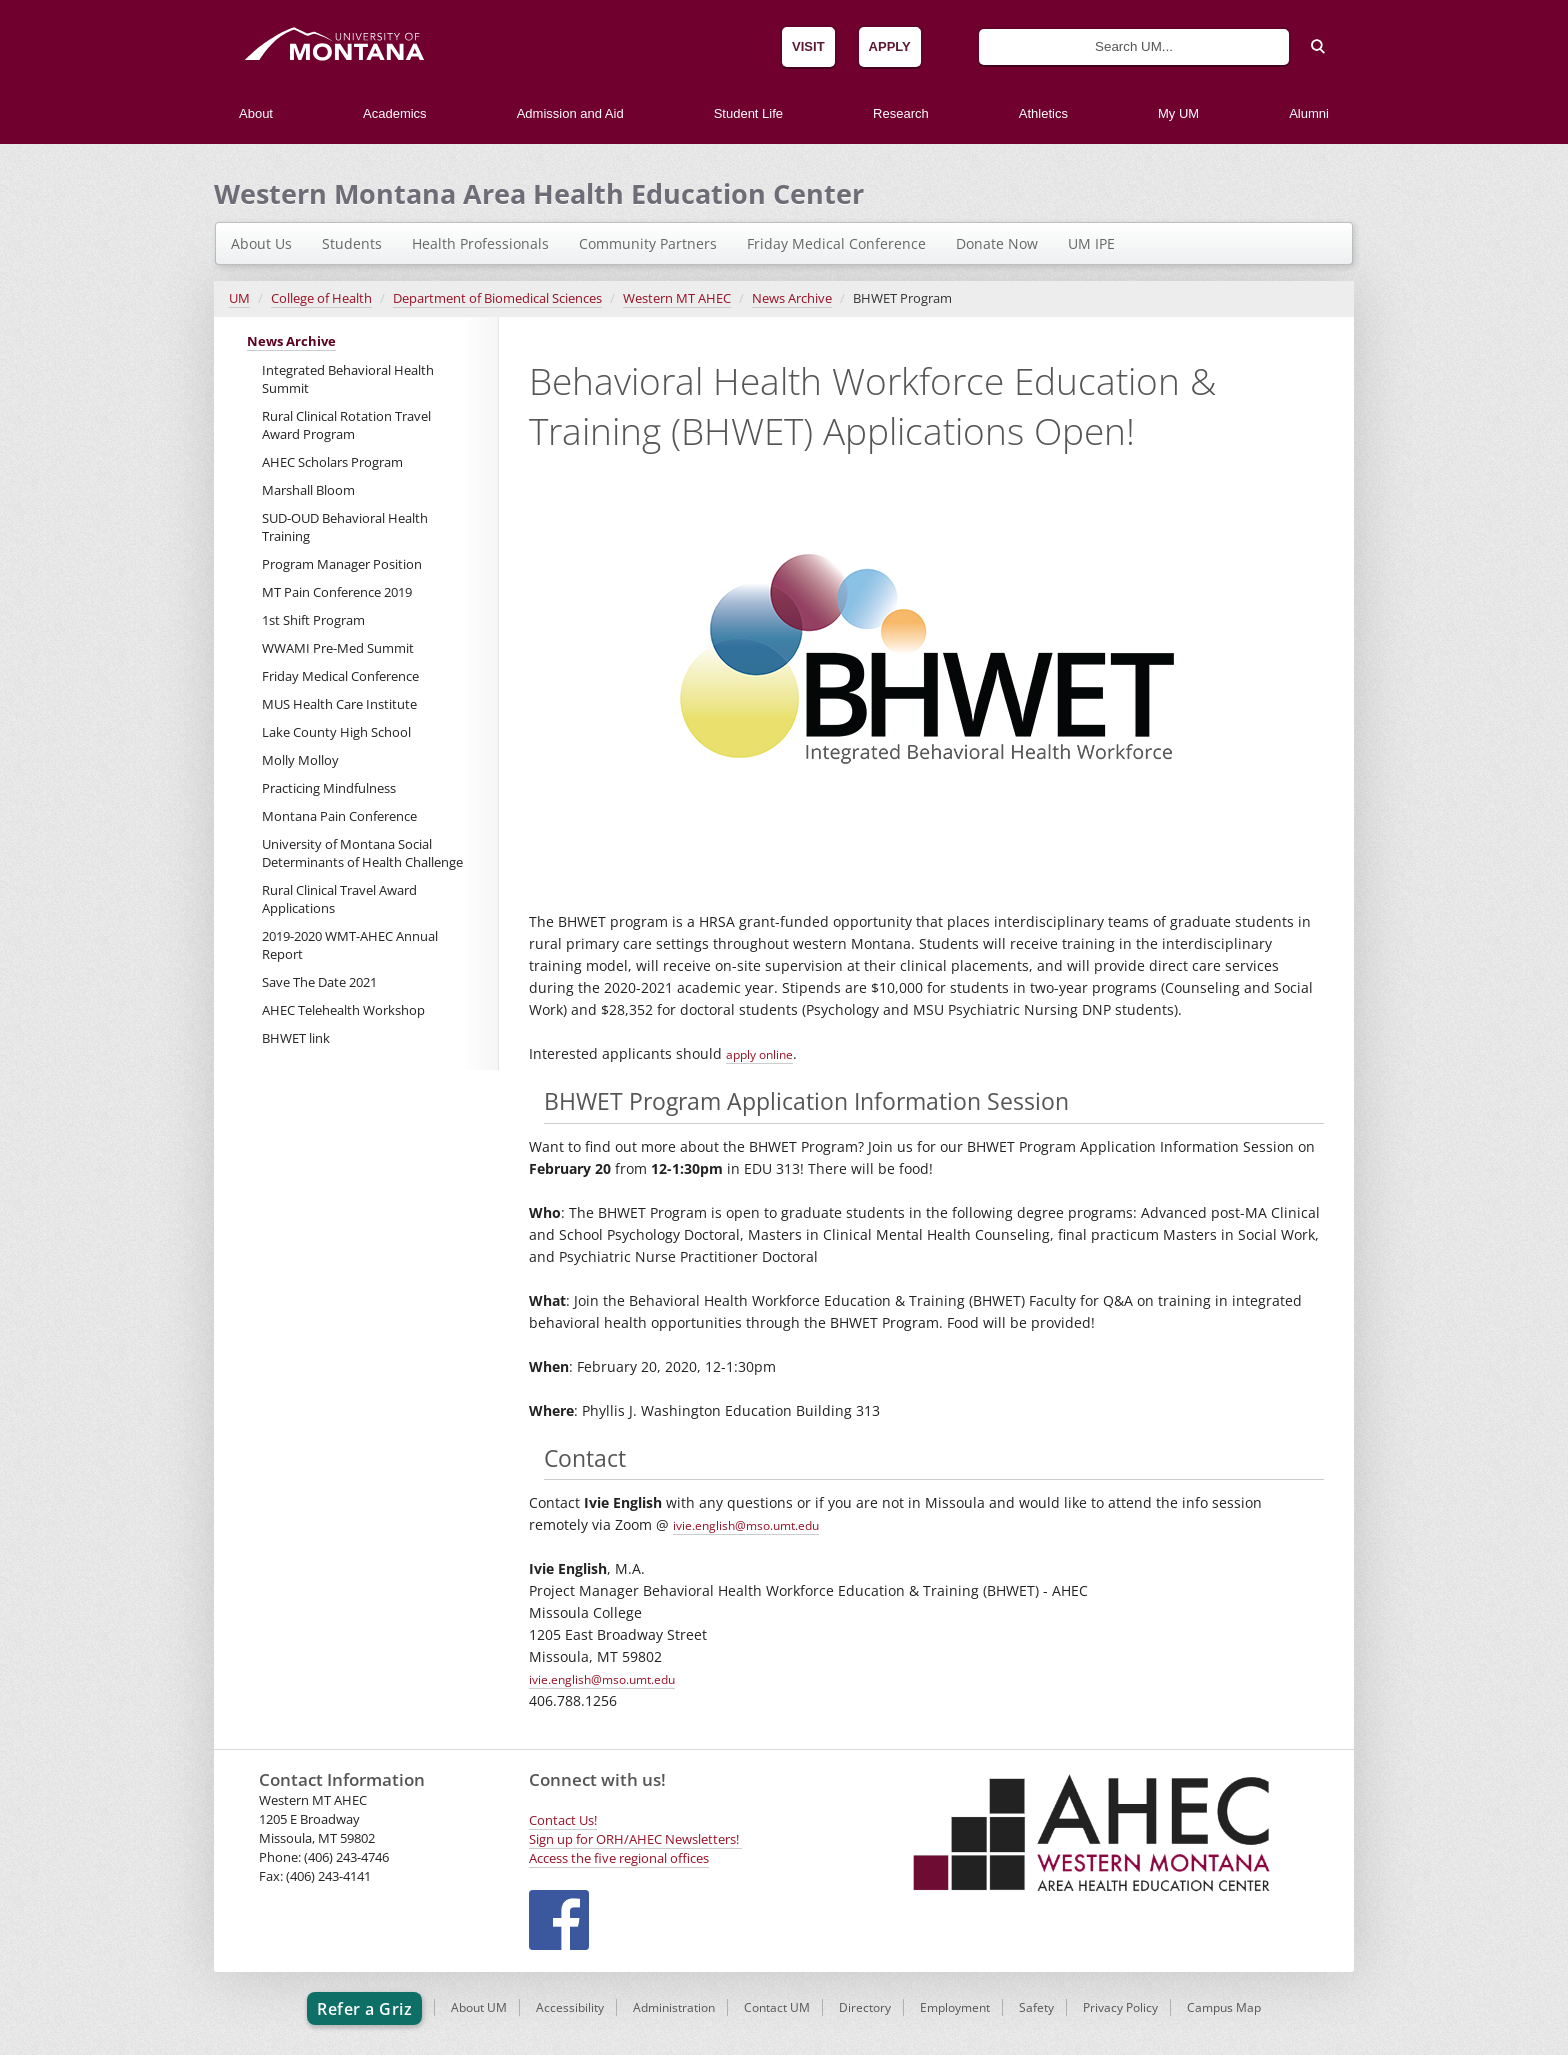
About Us (261, 243)
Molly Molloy (300, 759)
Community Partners (648, 243)
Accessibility (577, 2011)
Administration (681, 2011)
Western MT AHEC (677, 298)
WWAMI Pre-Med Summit (338, 647)
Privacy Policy (1127, 2011)
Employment (962, 2011)
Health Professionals (480, 243)
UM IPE (1091, 243)
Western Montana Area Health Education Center (539, 194)
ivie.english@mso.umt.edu (762, 1524)
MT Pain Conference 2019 (337, 591)
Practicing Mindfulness (329, 787)
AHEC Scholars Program (332, 461)
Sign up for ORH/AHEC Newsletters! (635, 1838)
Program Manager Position (342, 563)
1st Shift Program (313, 619)
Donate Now (997, 243)
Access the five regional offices (619, 1857)
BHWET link (296, 1037)
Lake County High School (336, 731)
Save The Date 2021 (319, 981)
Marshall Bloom (308, 489)
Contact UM (784, 2011)
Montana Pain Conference (339, 815)
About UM (486, 2011)
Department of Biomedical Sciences (497, 298)
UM (239, 298)
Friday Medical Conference (836, 243)
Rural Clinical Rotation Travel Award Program (346, 424)
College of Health (321, 298)
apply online (767, 1053)
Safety (1043, 2011)
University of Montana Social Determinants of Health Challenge (362, 852)
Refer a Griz (365, 2013)
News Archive (792, 298)
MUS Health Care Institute (339, 703)
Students (352, 243)
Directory (872, 2011)
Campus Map (1231, 2011)
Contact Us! (563, 1819)
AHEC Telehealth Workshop (343, 1009)
